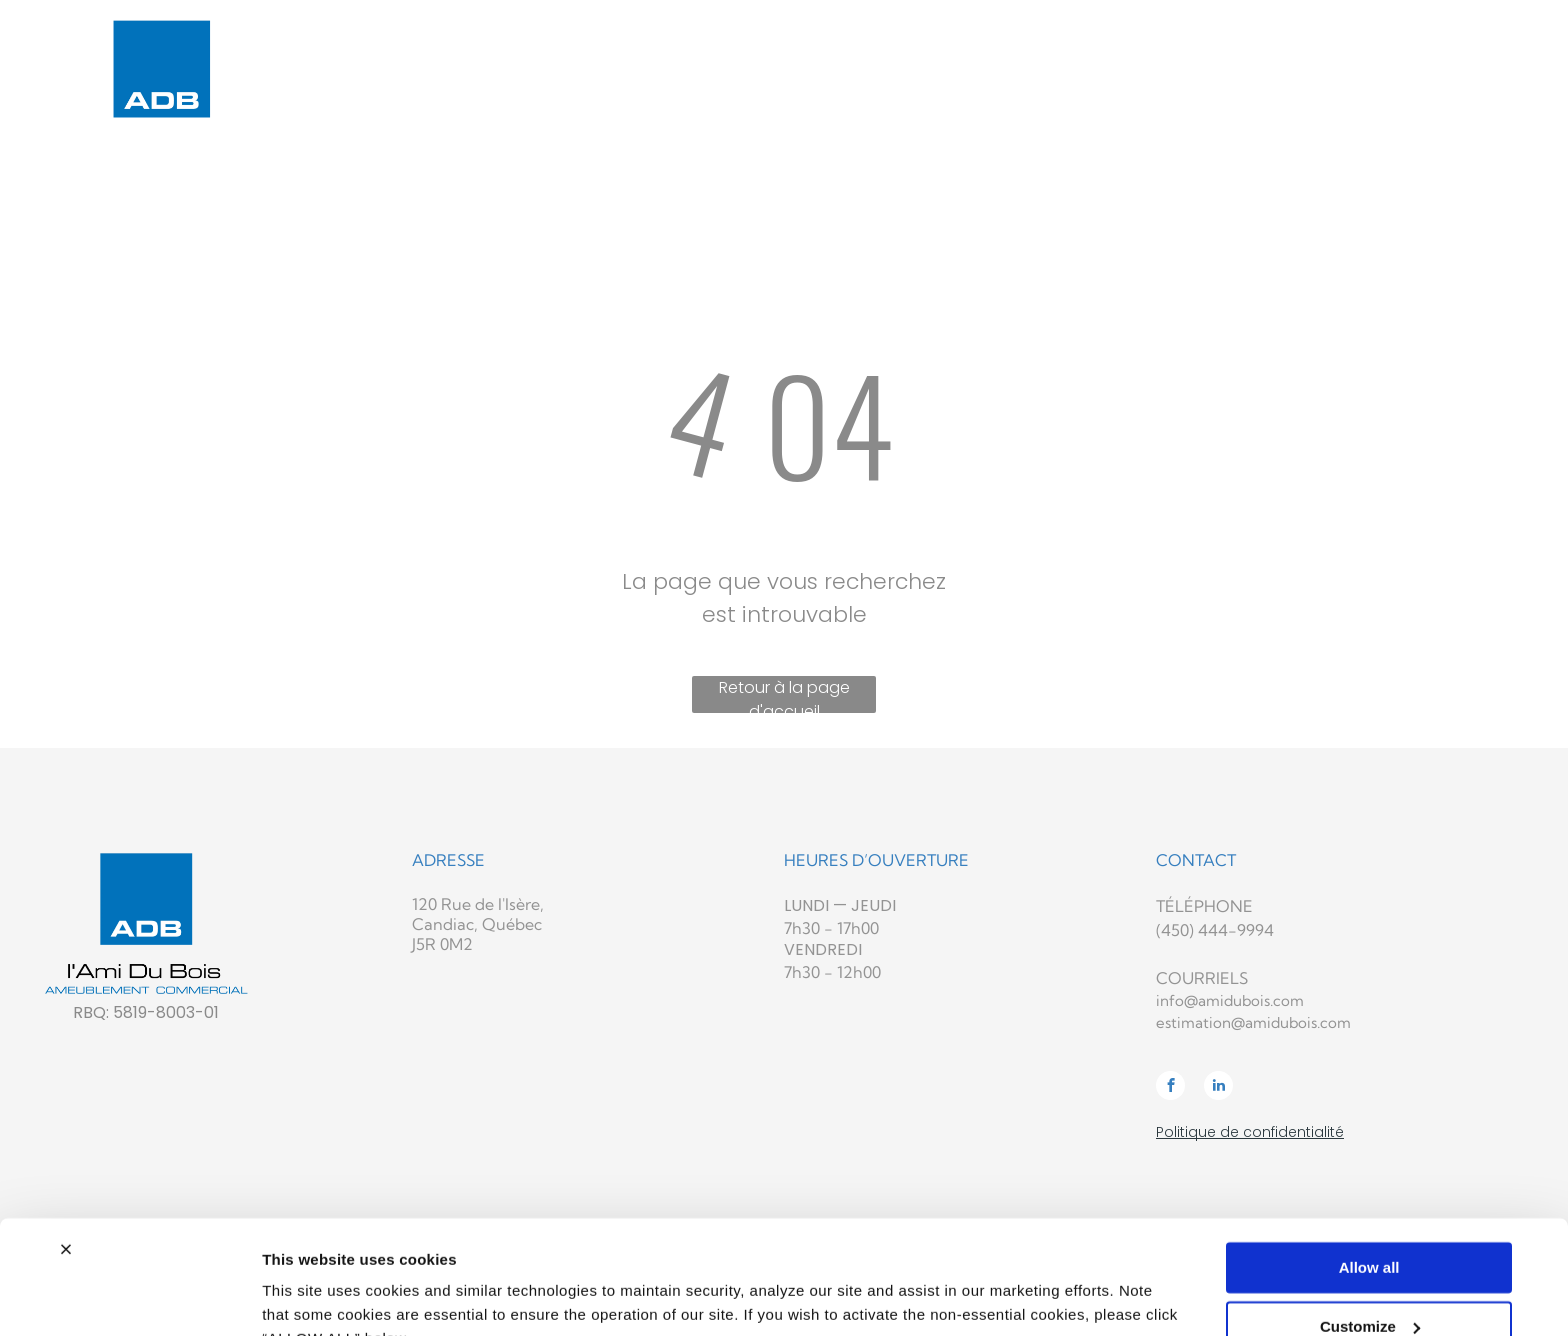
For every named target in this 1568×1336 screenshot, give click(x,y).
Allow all (1369, 1170)
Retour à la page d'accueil (784, 694)
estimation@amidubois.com (1253, 1022)
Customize (1370, 1228)
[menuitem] (624, 48)
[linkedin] (1218, 1088)
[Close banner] (66, 1152)
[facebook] (1170, 1088)
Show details (308, 1296)
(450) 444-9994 (1215, 930)
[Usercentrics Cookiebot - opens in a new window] (129, 1297)
